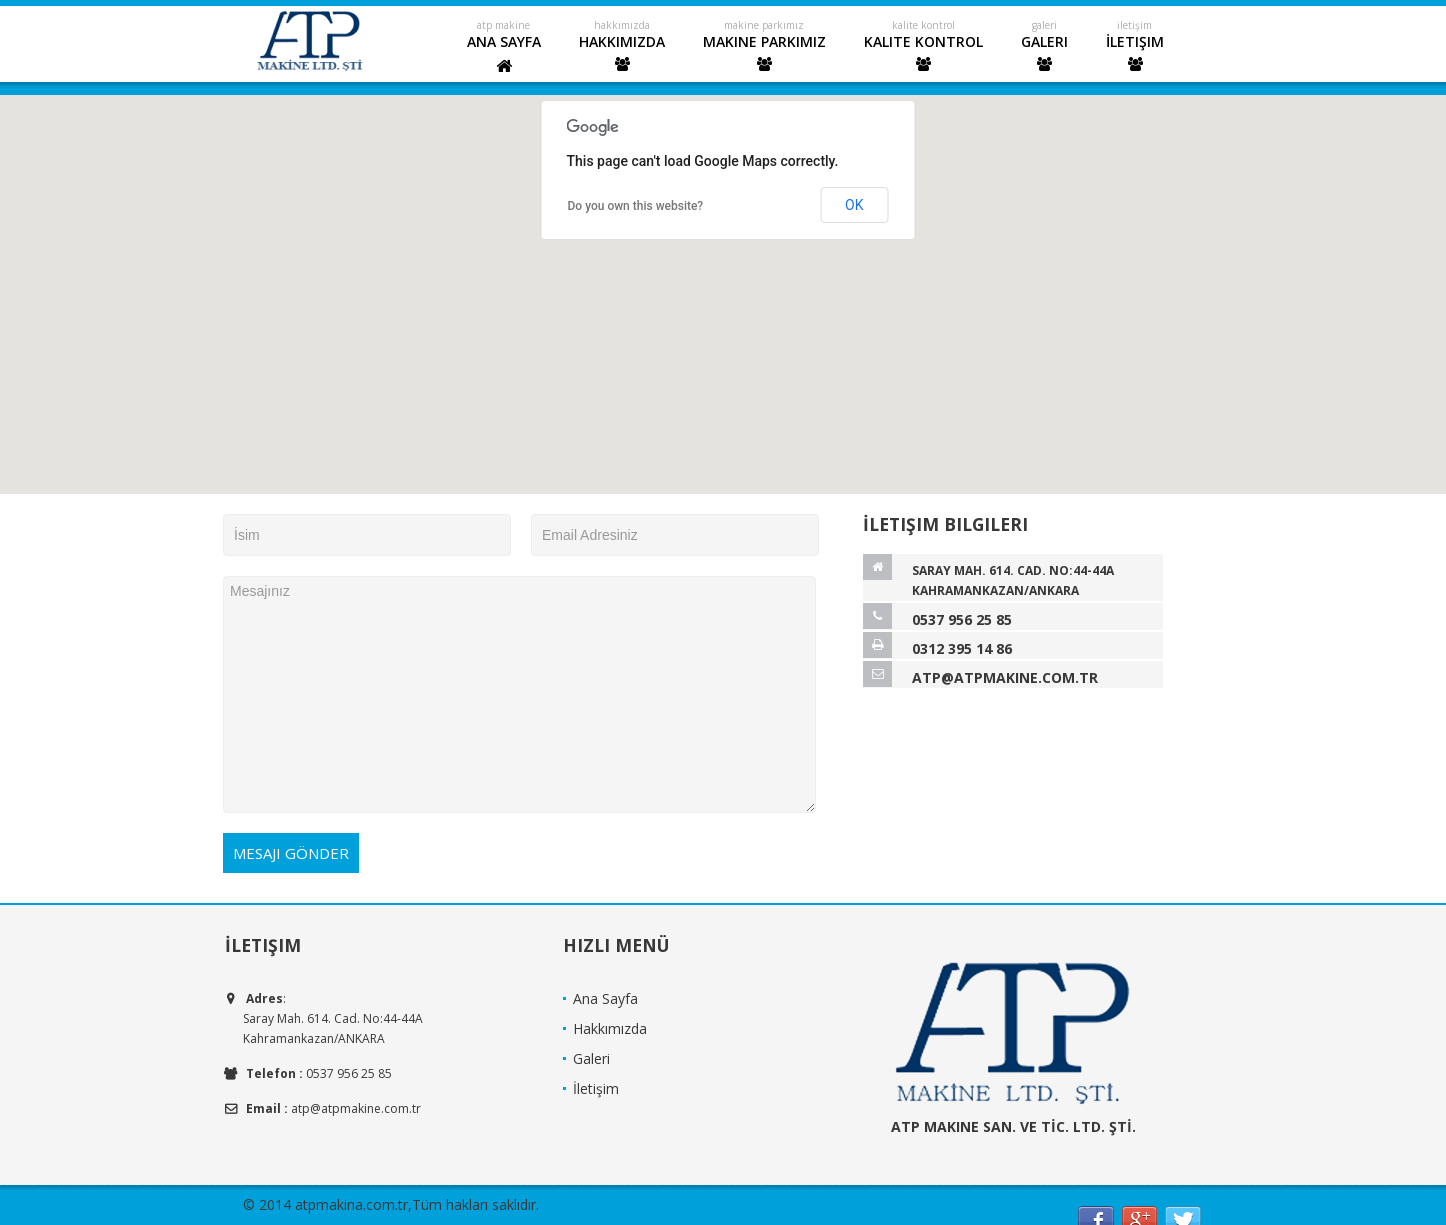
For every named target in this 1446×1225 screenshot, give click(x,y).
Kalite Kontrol (923, 51)
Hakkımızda (622, 51)
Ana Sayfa (504, 53)
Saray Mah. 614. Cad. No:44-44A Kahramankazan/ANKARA (1013, 580)
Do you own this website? (636, 206)
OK (854, 205)
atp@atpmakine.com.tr (1005, 677)
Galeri (1044, 51)
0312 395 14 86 (962, 648)
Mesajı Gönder (291, 853)
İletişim (1135, 51)
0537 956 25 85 (962, 619)
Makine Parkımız (764, 51)
